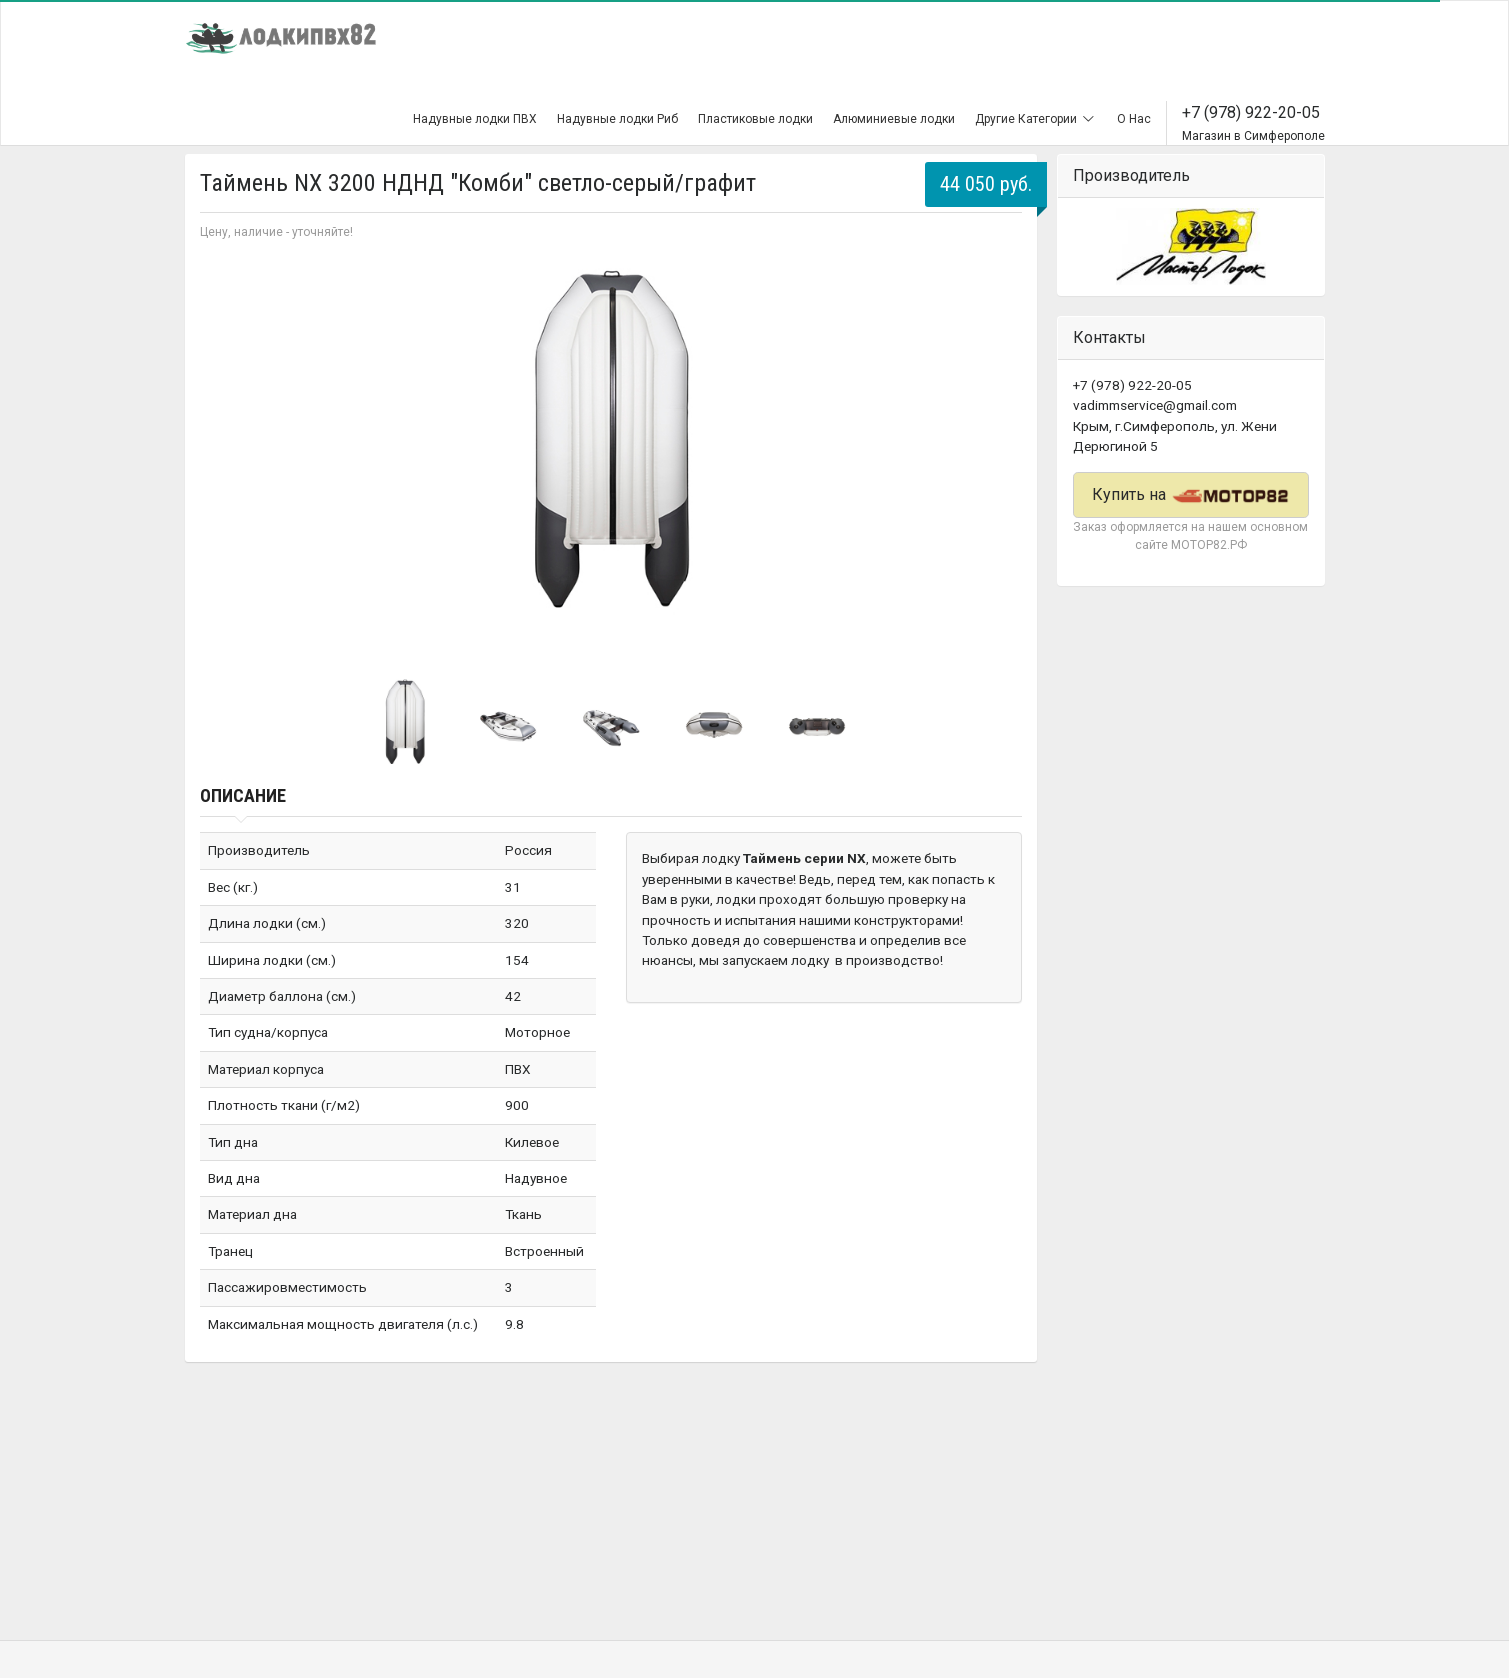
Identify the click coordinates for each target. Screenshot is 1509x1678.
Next (996, 456)
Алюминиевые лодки (894, 119)
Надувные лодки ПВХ (475, 119)
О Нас (1134, 119)
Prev (226, 456)
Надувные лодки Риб (617, 119)
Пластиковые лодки (755, 119)
